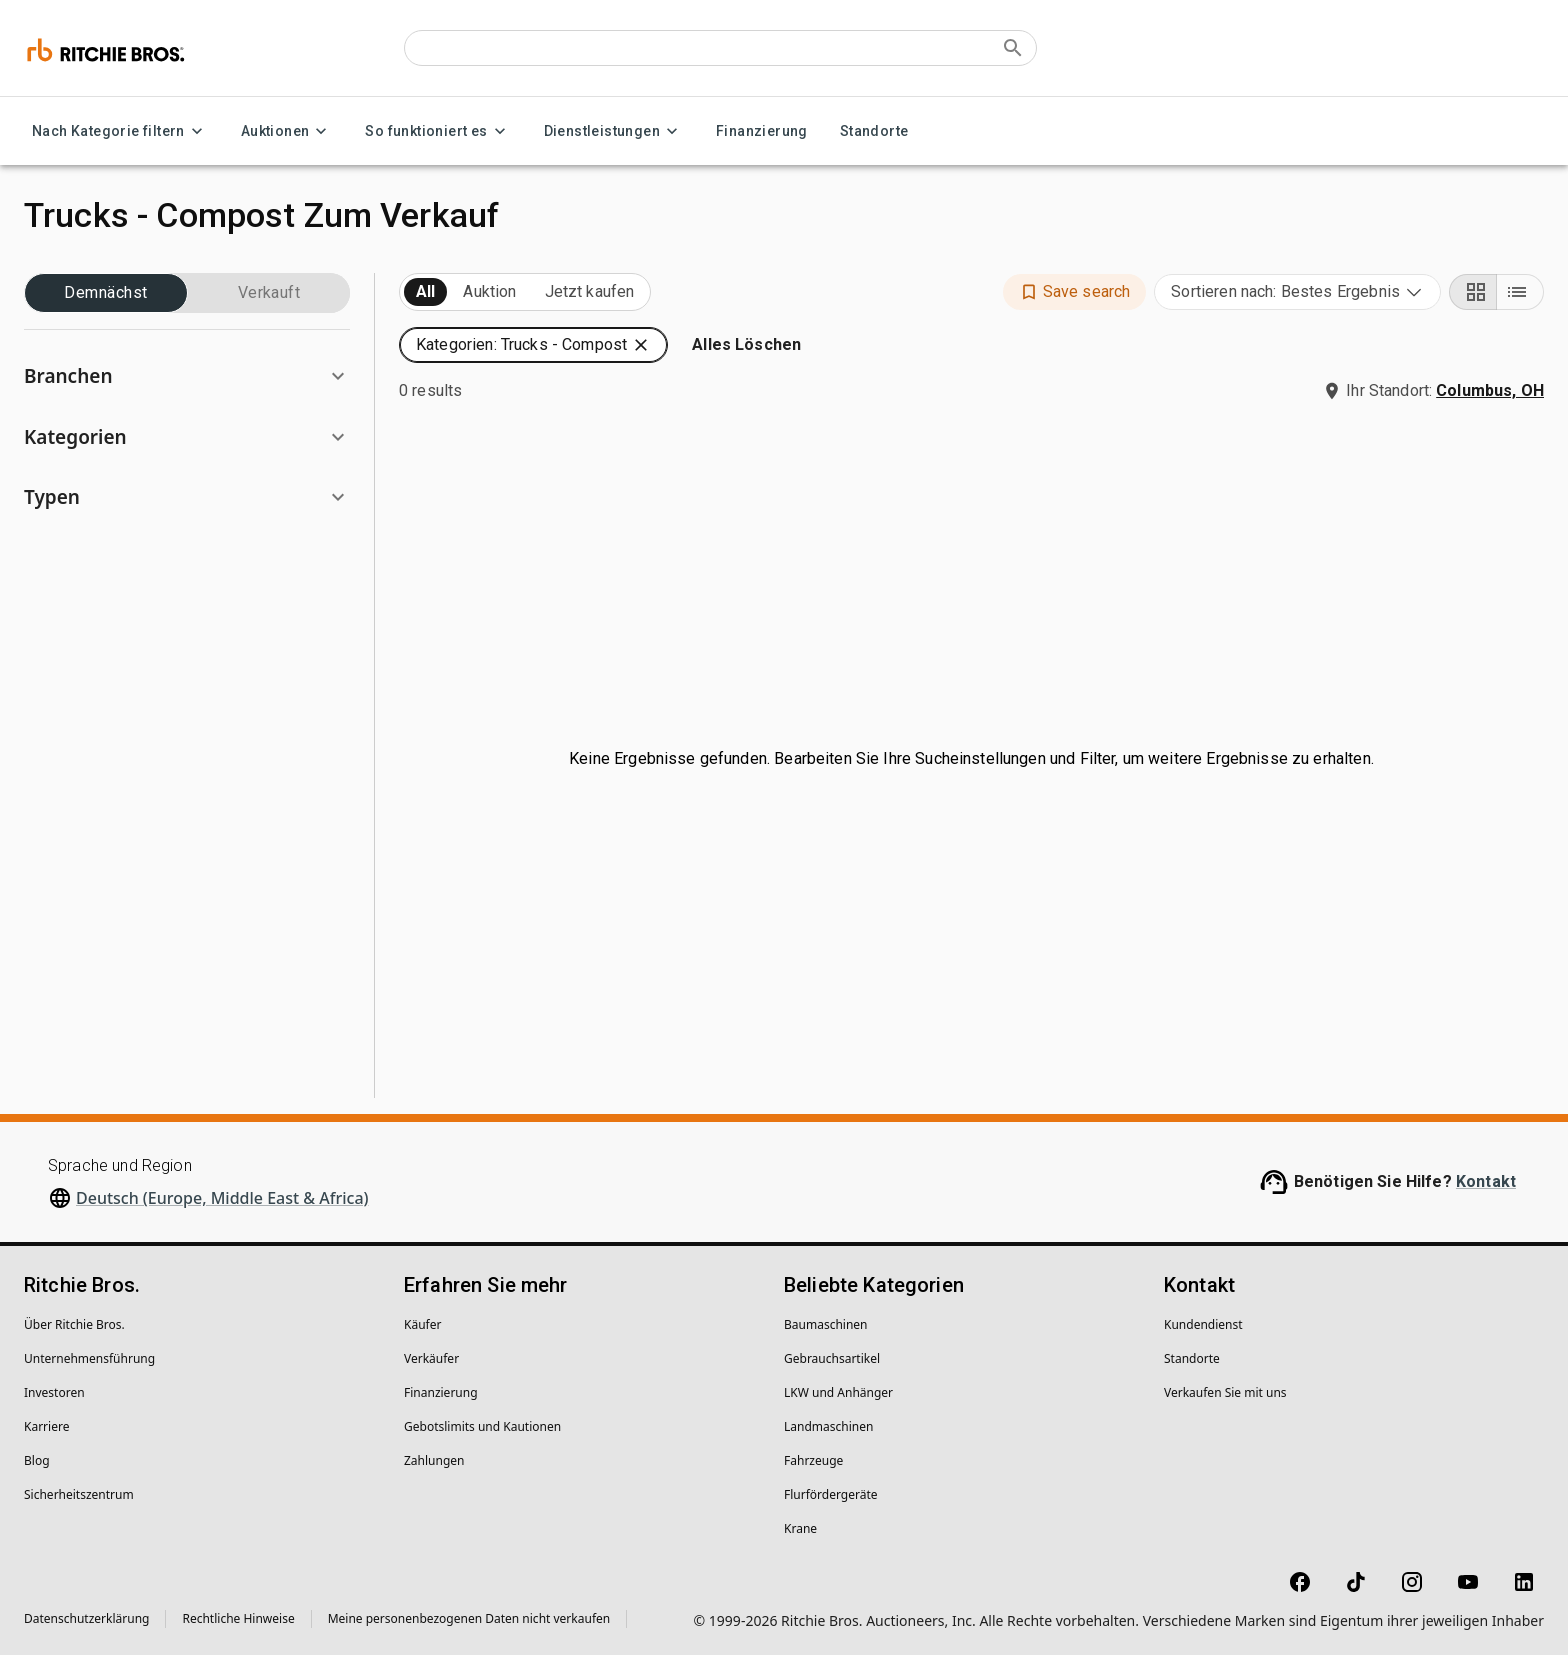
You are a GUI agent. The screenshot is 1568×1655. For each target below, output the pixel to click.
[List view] (1520, 292)
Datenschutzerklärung (86, 1618)
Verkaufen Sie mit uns (1225, 1392)
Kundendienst (1203, 1324)
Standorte (874, 131)
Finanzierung (762, 131)
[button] (187, 376)
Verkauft (269, 293)
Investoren (54, 1392)
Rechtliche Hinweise (238, 1618)
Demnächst (106, 293)
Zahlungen (434, 1460)
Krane (800, 1528)
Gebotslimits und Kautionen (482, 1426)
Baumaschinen (826, 1324)
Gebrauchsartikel (832, 1358)
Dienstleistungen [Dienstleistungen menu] (614, 131)
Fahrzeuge (813, 1460)
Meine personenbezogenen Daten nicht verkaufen (469, 1618)
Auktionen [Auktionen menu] (287, 131)
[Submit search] (1013, 48)
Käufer (422, 1324)
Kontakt (1486, 1181)
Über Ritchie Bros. (74, 1324)
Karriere (46, 1426)
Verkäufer (431, 1358)
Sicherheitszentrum (79, 1494)
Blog (37, 1460)
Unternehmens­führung (89, 1358)
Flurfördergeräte (830, 1494)
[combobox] (1297, 292)
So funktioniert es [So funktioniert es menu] (438, 131)
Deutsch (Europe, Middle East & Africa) (222, 1198)
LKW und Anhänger (838, 1392)
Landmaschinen (828, 1426)
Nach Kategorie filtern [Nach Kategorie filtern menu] (120, 131)
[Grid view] (1473, 292)
